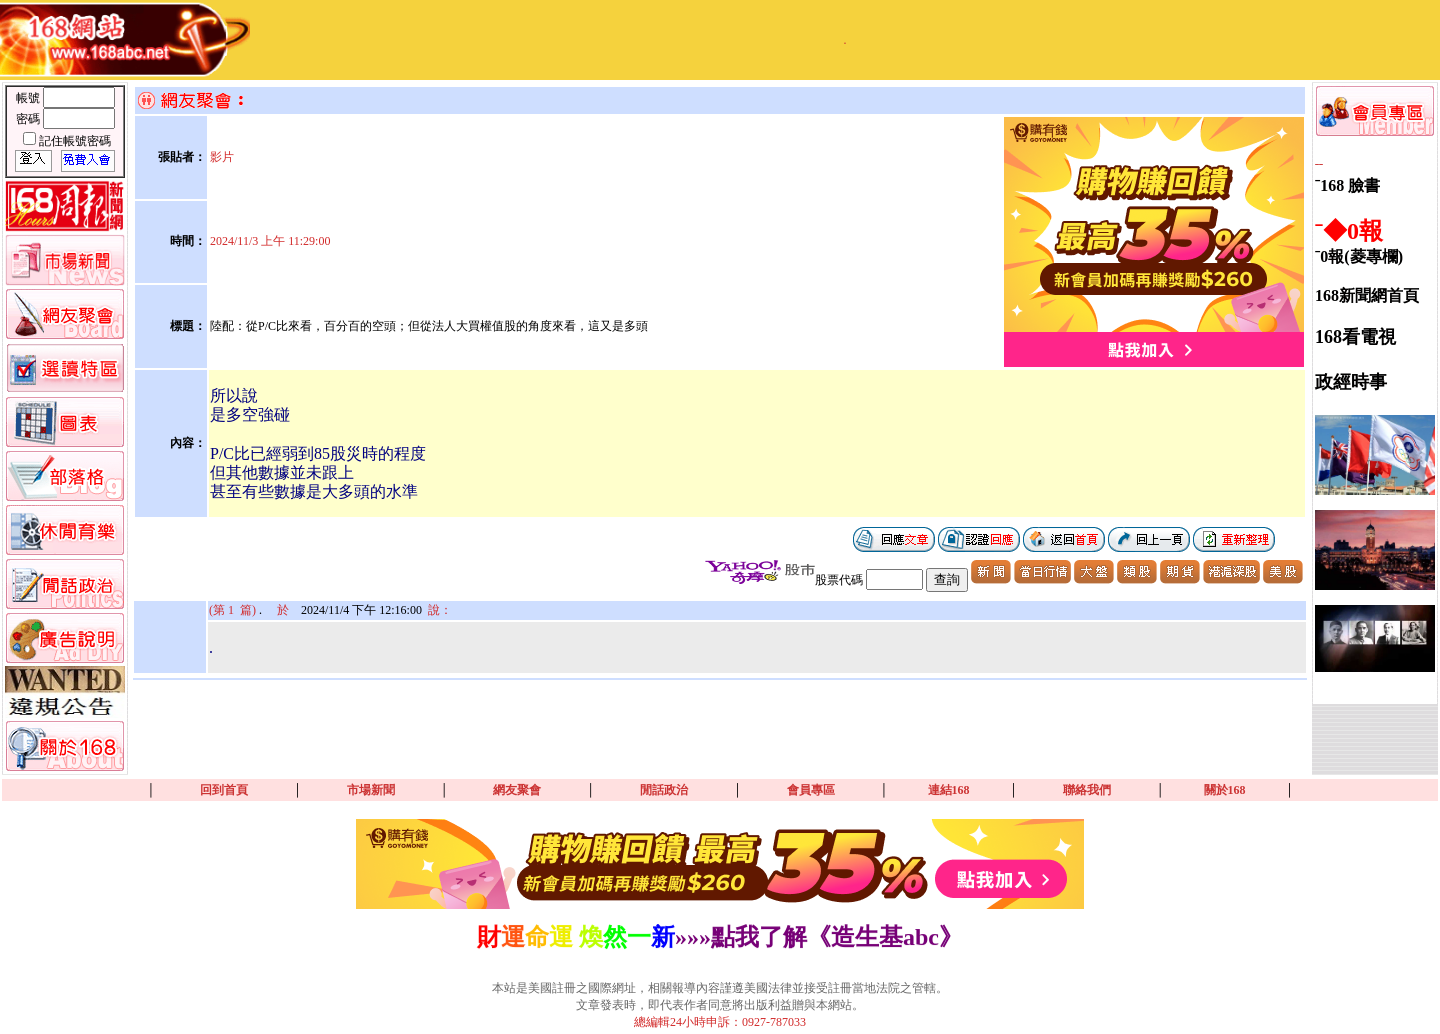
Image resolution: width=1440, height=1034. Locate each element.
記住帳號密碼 (75, 141)
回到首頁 (224, 790)
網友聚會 (517, 790)
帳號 (29, 98)
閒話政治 (664, 790)
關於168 (1225, 790)
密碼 (29, 119)
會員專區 (811, 790)
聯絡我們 (1087, 790)
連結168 (949, 790)
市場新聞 (371, 790)
